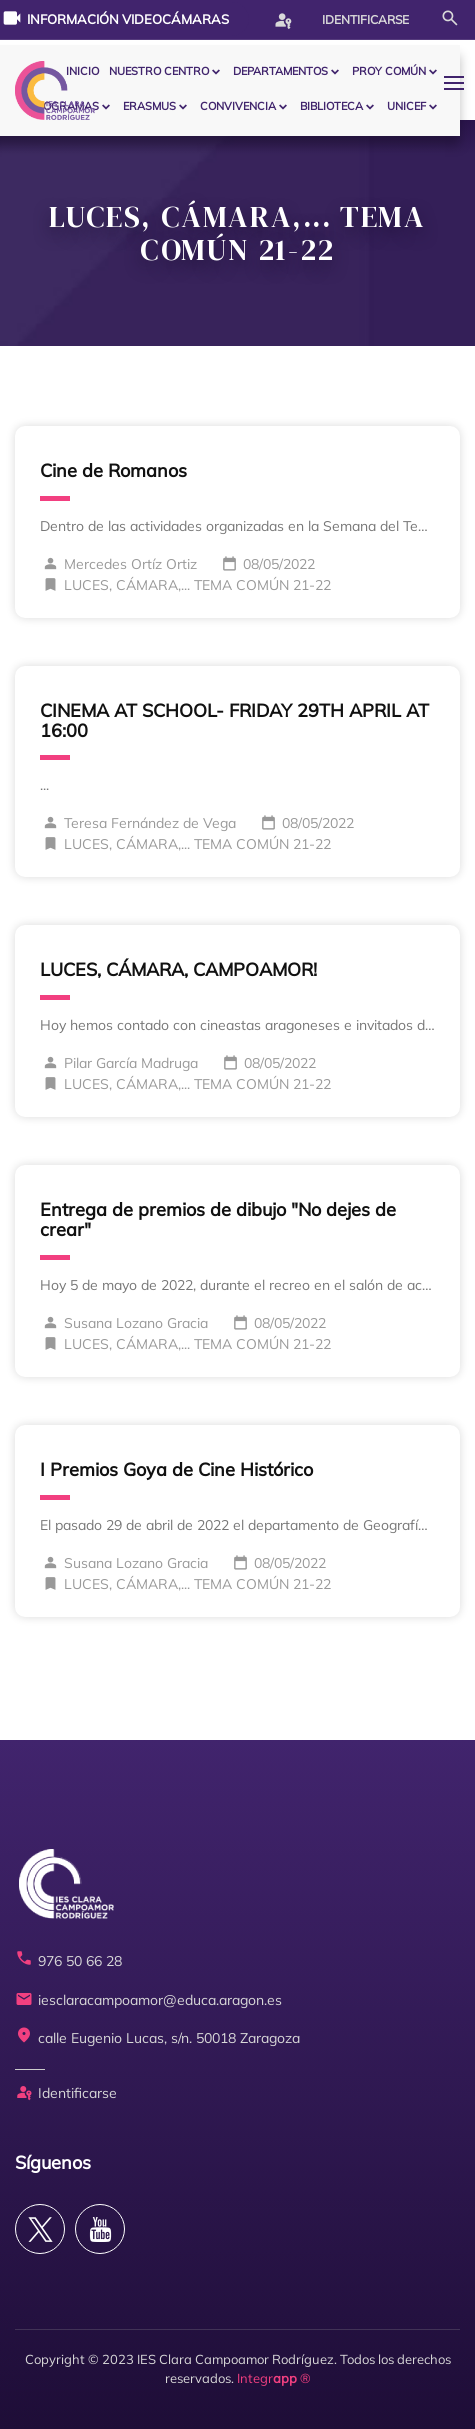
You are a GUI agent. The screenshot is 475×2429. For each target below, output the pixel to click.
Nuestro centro (159, 71)
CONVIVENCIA (238, 106)
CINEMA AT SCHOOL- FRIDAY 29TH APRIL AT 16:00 (234, 720)
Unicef (406, 106)
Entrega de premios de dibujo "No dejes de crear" (218, 1219)
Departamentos (280, 71)
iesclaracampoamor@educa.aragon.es (148, 2000)
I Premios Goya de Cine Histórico (176, 1469)
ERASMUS (149, 106)
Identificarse (341, 20)
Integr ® (274, 2378)
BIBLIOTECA (331, 106)
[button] (459, 82)
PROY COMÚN (389, 71)
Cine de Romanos (113, 470)
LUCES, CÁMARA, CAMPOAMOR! (178, 969)
